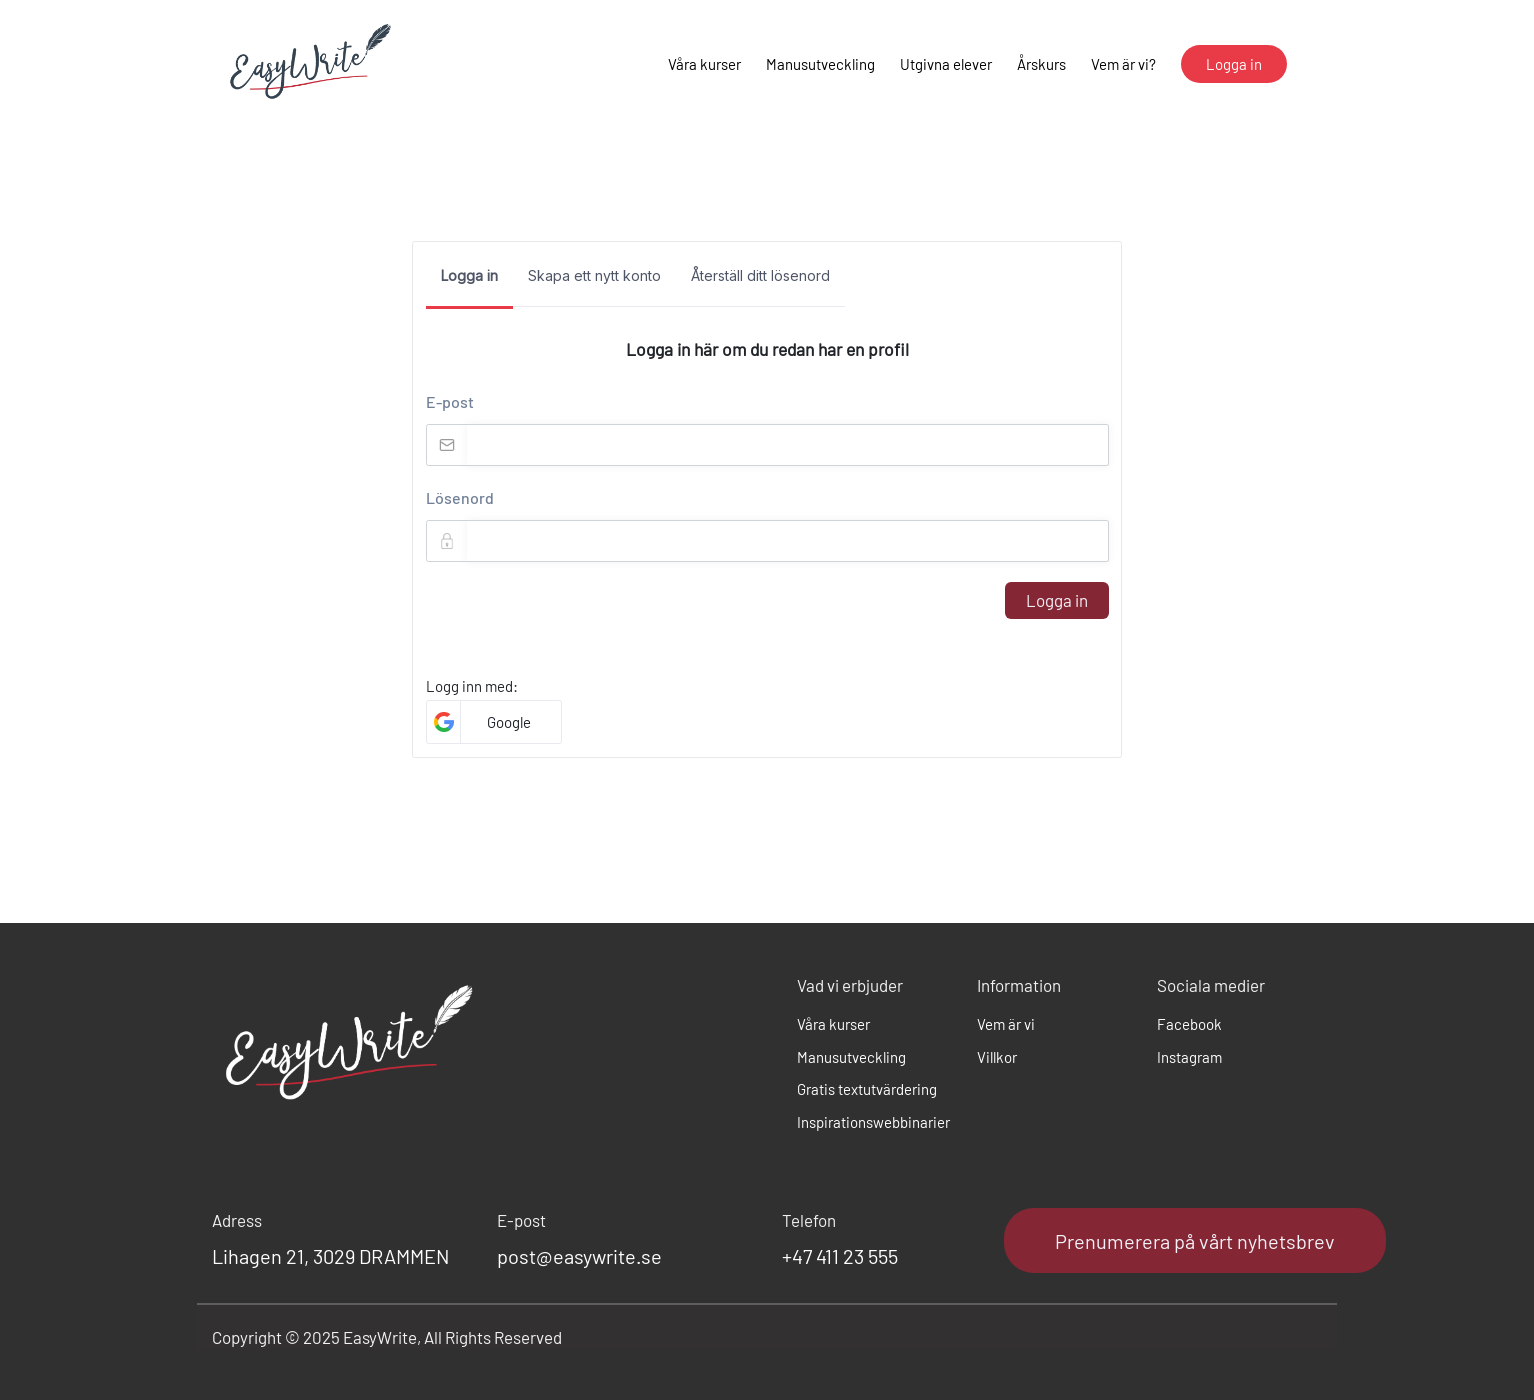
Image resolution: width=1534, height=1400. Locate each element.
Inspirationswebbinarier (872, 1122)
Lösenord (460, 497)
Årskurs (1041, 64)
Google (509, 722)
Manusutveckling (820, 64)
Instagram (1189, 1057)
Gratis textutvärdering (867, 1089)
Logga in (1057, 600)
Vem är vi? (1123, 64)
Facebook (1189, 1024)
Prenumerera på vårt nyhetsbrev (1195, 1241)
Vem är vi (1006, 1024)
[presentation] (578, 621)
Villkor (997, 1057)
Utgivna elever (946, 64)
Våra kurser (704, 64)
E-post (450, 401)
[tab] (469, 282)
